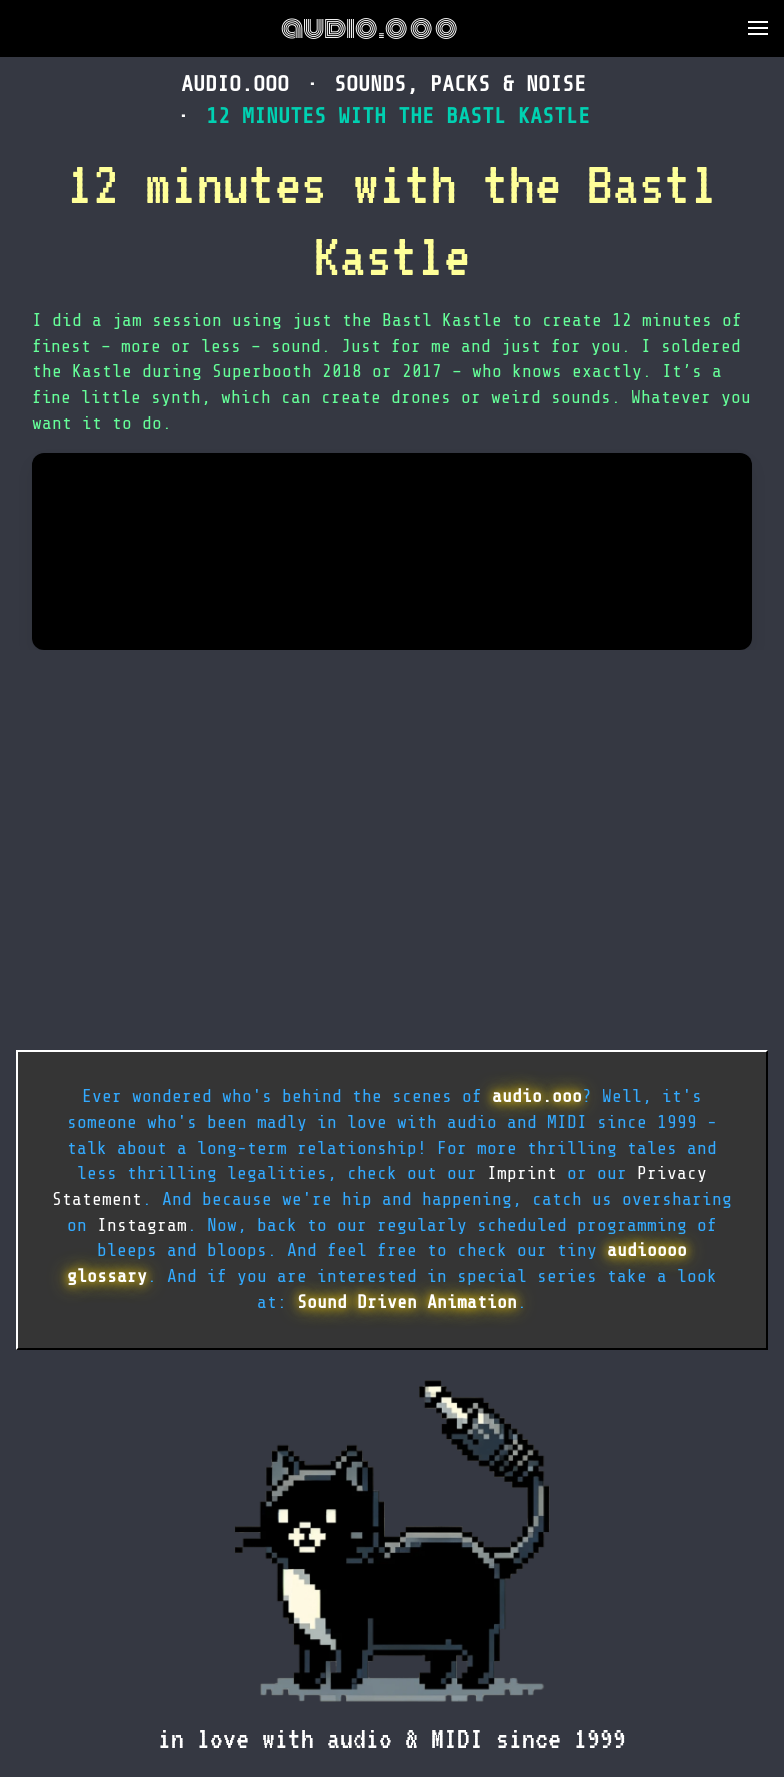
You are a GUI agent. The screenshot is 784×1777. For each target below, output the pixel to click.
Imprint (522, 1173)
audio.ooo (369, 28)
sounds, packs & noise (460, 83)
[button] (758, 28)
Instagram (142, 1225)
